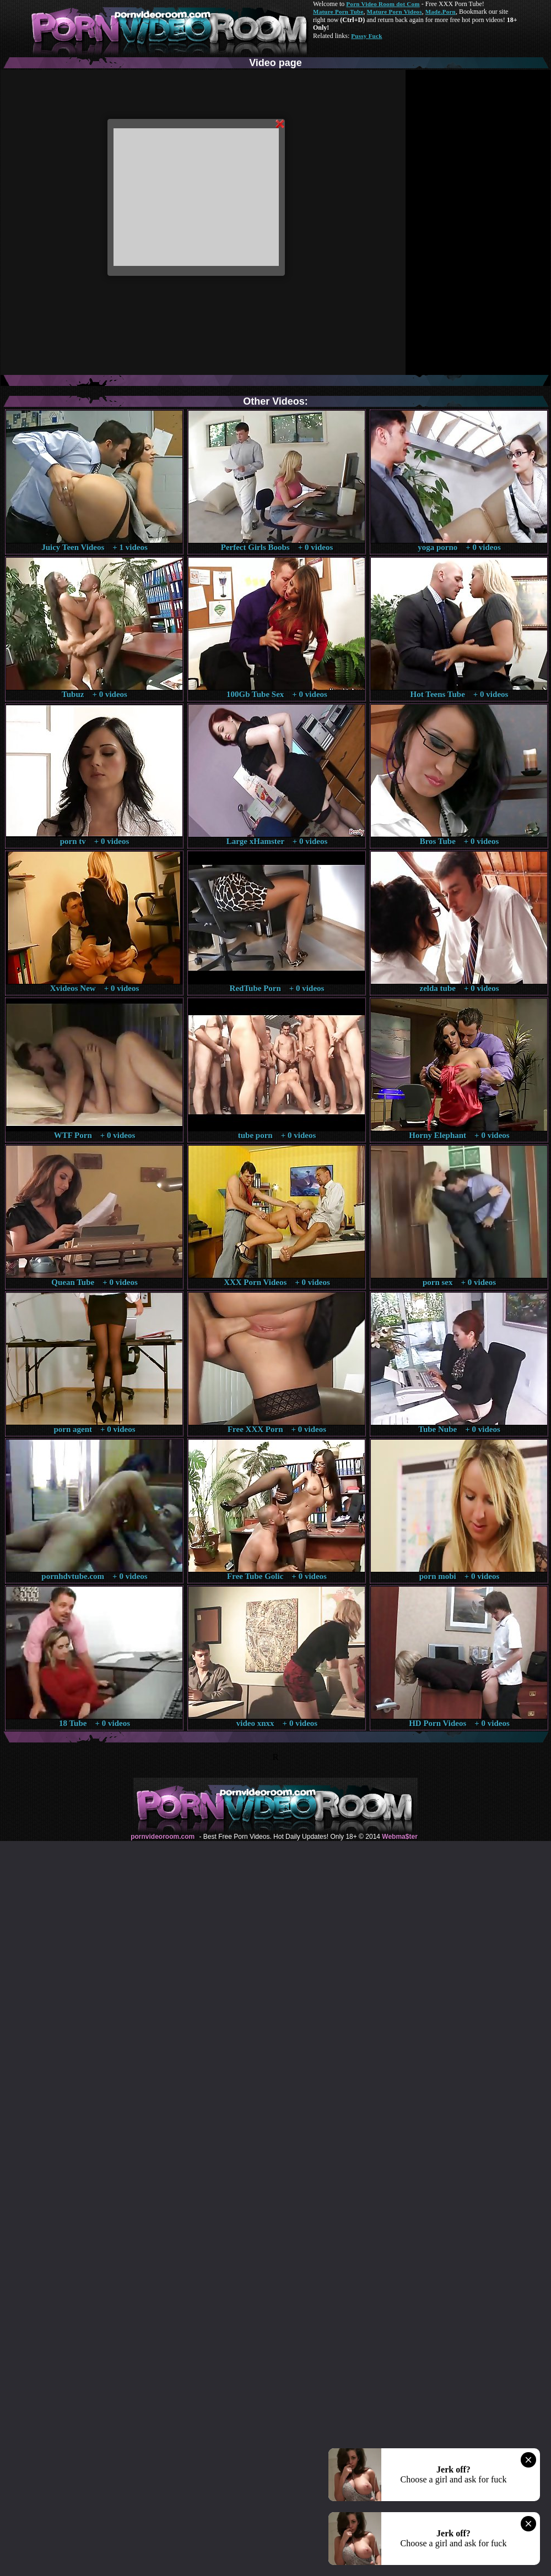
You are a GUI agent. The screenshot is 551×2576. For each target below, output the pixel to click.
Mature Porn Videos (394, 11)
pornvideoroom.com (163, 1836)
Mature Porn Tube (338, 11)
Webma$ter (399, 1836)
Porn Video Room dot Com (382, 4)
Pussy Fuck (366, 35)
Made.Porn (440, 11)
